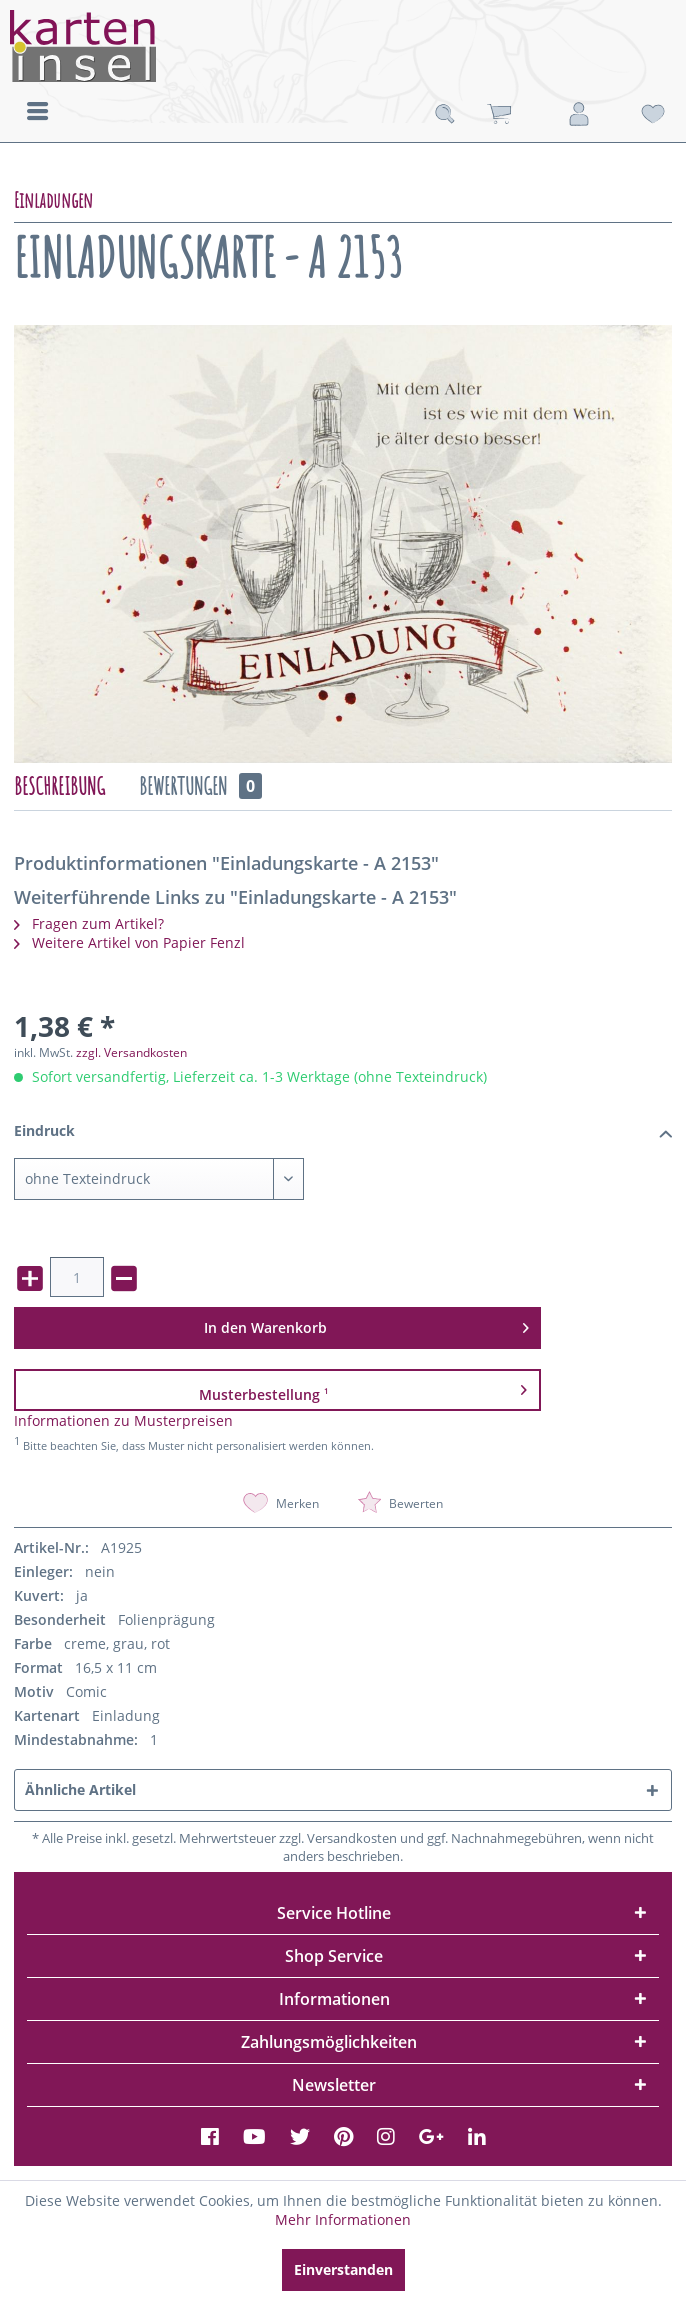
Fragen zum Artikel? (89, 923)
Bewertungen (200, 786)
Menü (37, 111)
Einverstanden (343, 2269)
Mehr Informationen (343, 2219)
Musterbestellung (362, 1389)
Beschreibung (59, 786)
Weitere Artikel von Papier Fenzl (129, 942)
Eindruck (343, 1132)
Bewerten (400, 1503)
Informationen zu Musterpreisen (123, 1420)
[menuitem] (37, 110)
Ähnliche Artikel (80, 1789)
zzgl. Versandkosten (131, 1052)
